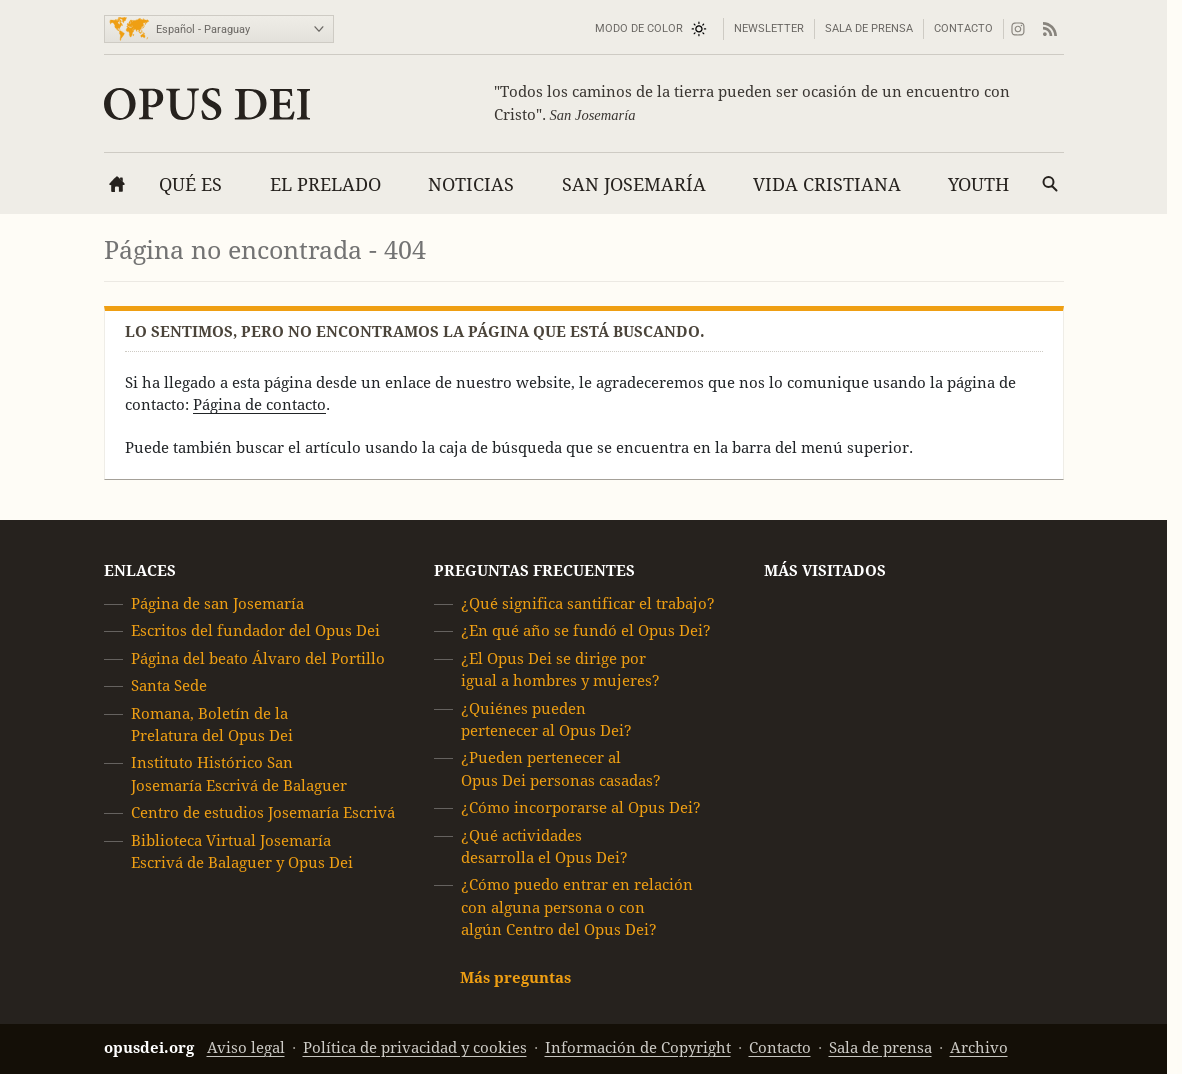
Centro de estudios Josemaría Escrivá (263, 812)
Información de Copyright (638, 1047)
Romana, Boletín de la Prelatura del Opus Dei (212, 724)
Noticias (471, 184)
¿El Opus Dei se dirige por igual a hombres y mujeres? (560, 669)
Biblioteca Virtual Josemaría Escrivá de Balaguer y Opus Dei (242, 851)
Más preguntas (515, 977)
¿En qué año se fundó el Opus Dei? (586, 631)
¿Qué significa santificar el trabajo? (588, 603)
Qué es (190, 184)
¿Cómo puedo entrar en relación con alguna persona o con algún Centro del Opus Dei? (577, 908)
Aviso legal (246, 1047)
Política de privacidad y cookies (415, 1047)
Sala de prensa (869, 28)
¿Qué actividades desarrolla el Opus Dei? (544, 846)
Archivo (979, 1047)
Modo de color (639, 28)
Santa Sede (169, 685)
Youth (978, 184)
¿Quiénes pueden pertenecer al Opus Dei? (546, 719)
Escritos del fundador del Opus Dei (255, 631)
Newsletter (769, 28)
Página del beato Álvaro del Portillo (258, 658)
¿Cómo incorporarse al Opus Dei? (581, 807)
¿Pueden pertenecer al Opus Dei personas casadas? (561, 769)
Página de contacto (259, 404)
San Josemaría (634, 184)
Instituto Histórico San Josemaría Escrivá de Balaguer (239, 774)
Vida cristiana (827, 184)
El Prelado (325, 184)
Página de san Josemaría (217, 603)
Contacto (963, 28)
